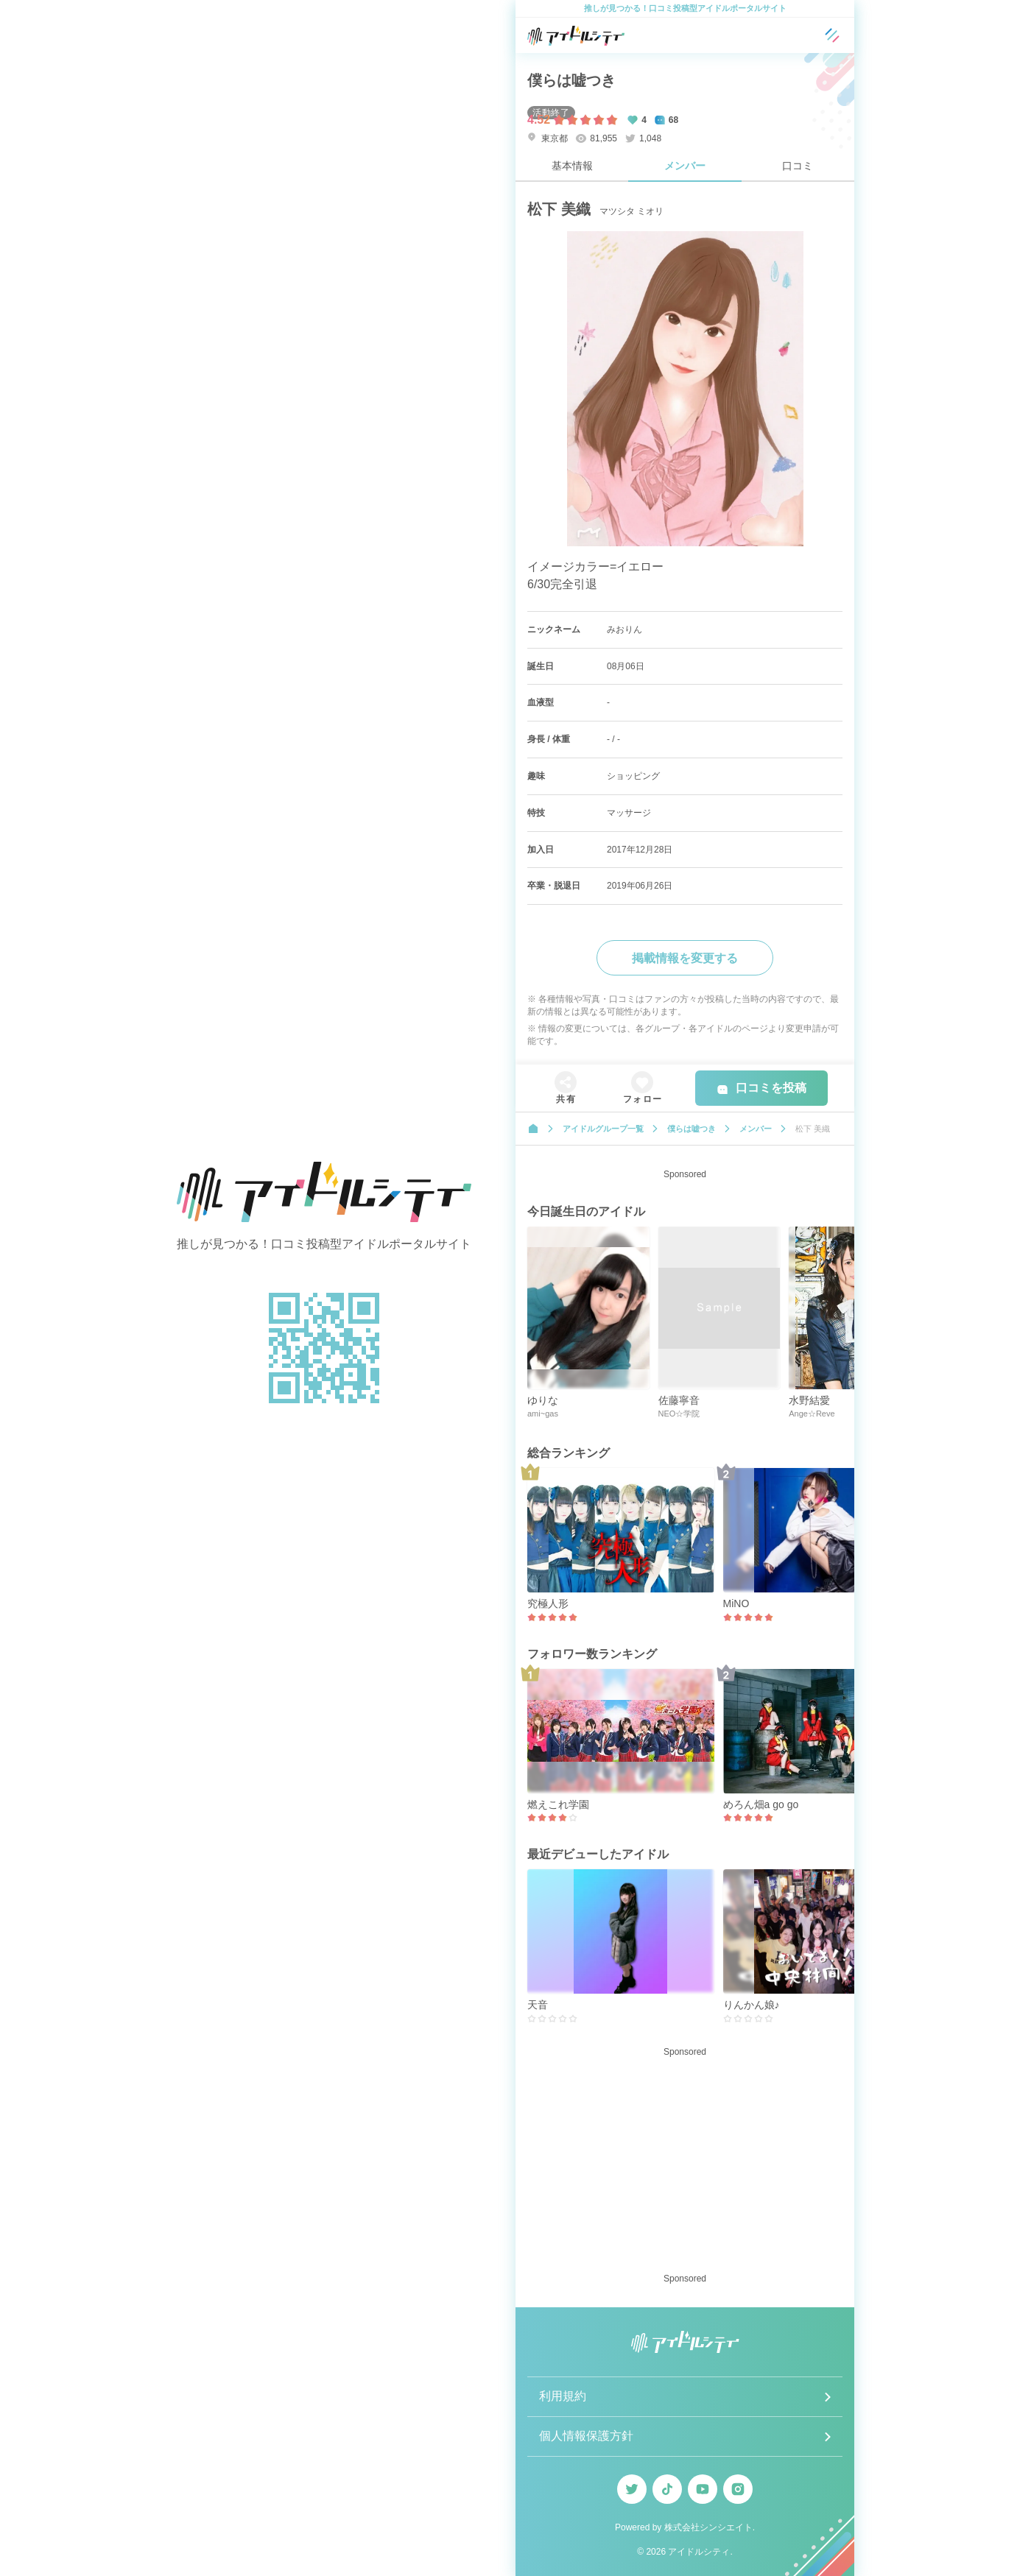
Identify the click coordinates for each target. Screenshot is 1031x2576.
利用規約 (562, 2396)
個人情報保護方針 (586, 2435)
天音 (537, 2005)
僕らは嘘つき (571, 80)
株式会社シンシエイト (708, 2527)
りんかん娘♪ (751, 2005)
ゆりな (542, 1400)
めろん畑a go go (761, 1804)
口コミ (797, 166)
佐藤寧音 (679, 1400)
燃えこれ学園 (558, 1804)
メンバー (684, 166)
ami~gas (542, 1413)
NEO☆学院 (679, 1413)
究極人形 (548, 1603)
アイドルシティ (699, 2552)
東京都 (547, 138)
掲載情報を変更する (685, 958)
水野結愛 (809, 1400)
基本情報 (572, 166)
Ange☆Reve (811, 1413)
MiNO (736, 1603)
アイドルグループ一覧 (603, 1128)
